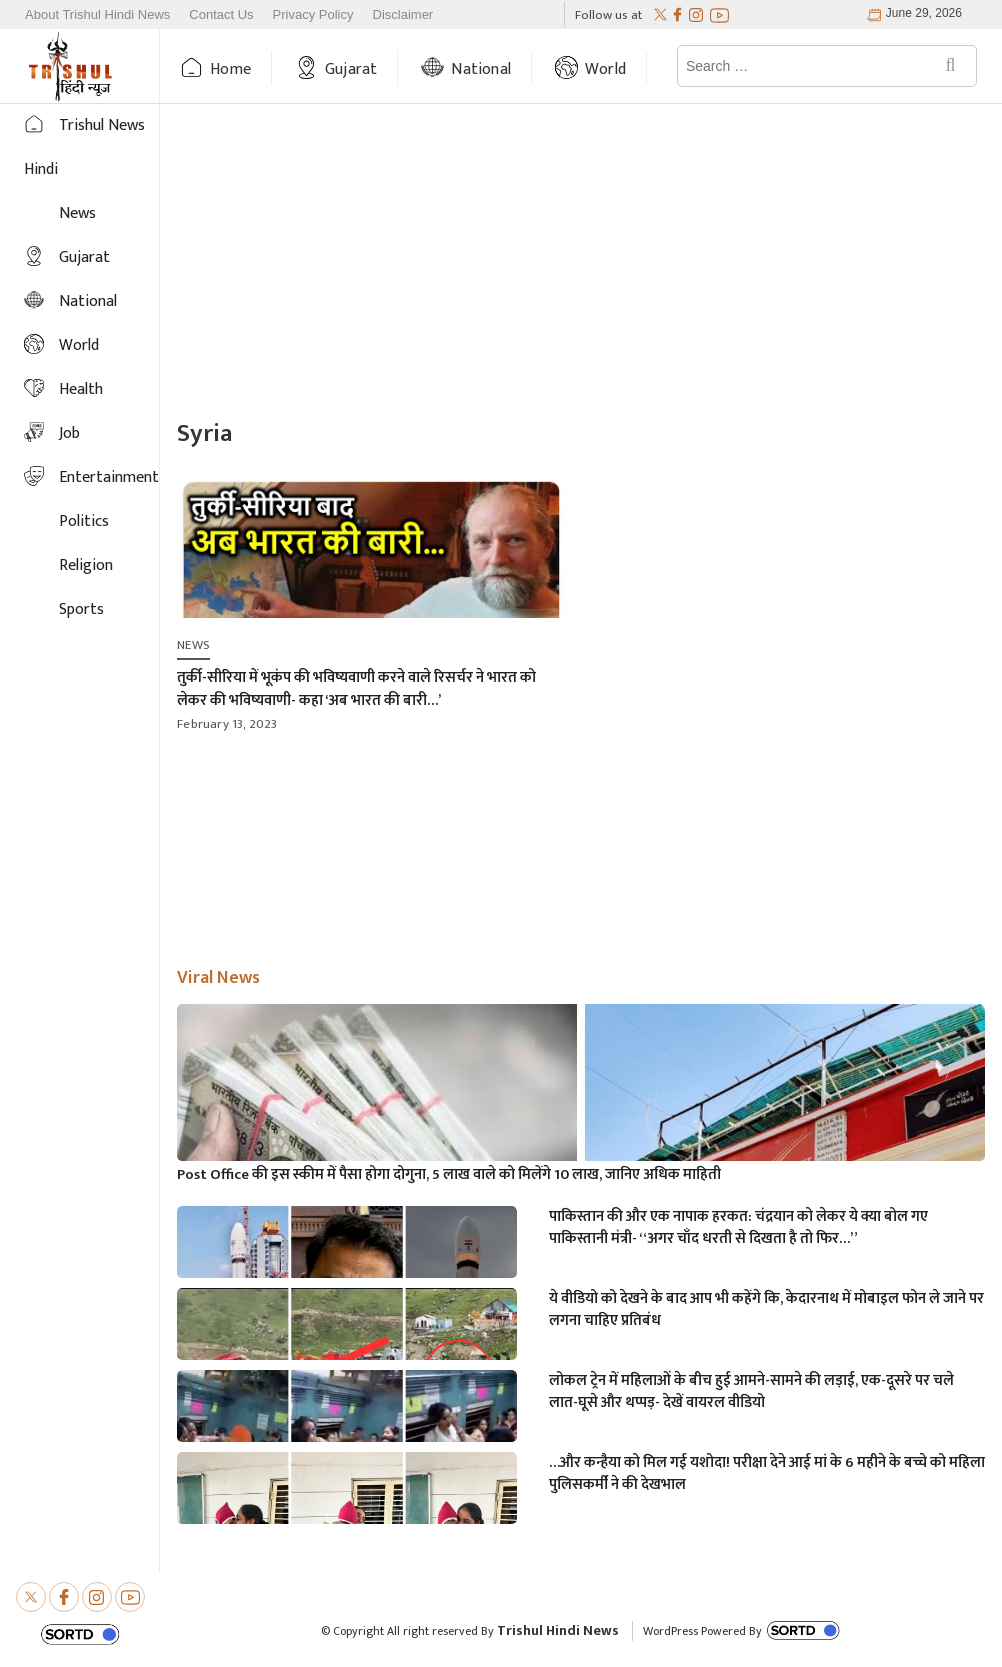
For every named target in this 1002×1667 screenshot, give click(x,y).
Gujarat (351, 69)
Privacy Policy (313, 15)
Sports (81, 609)
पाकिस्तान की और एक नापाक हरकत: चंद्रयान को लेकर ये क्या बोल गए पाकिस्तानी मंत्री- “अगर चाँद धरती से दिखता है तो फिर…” (738, 1228)
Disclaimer (403, 15)
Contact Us (221, 15)
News (77, 213)
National (481, 69)
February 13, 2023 (227, 724)
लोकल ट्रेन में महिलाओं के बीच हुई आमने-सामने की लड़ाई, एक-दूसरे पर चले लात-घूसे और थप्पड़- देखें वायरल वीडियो (751, 1392)
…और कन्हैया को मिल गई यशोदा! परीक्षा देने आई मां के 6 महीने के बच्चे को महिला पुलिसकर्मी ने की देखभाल (767, 1474)
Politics (84, 521)
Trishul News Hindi (84, 147)
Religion (86, 565)
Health (81, 389)
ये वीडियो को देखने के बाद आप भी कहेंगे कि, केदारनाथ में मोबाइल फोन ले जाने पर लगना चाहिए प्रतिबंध (766, 1310)
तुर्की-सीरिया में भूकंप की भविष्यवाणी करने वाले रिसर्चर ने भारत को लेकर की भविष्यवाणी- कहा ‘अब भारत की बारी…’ (356, 689)
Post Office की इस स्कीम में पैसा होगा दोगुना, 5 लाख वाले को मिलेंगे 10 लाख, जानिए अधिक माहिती (449, 1175)
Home (230, 69)
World (605, 69)
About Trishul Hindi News (97, 15)
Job (69, 433)
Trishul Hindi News (558, 1630)
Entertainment (109, 477)
